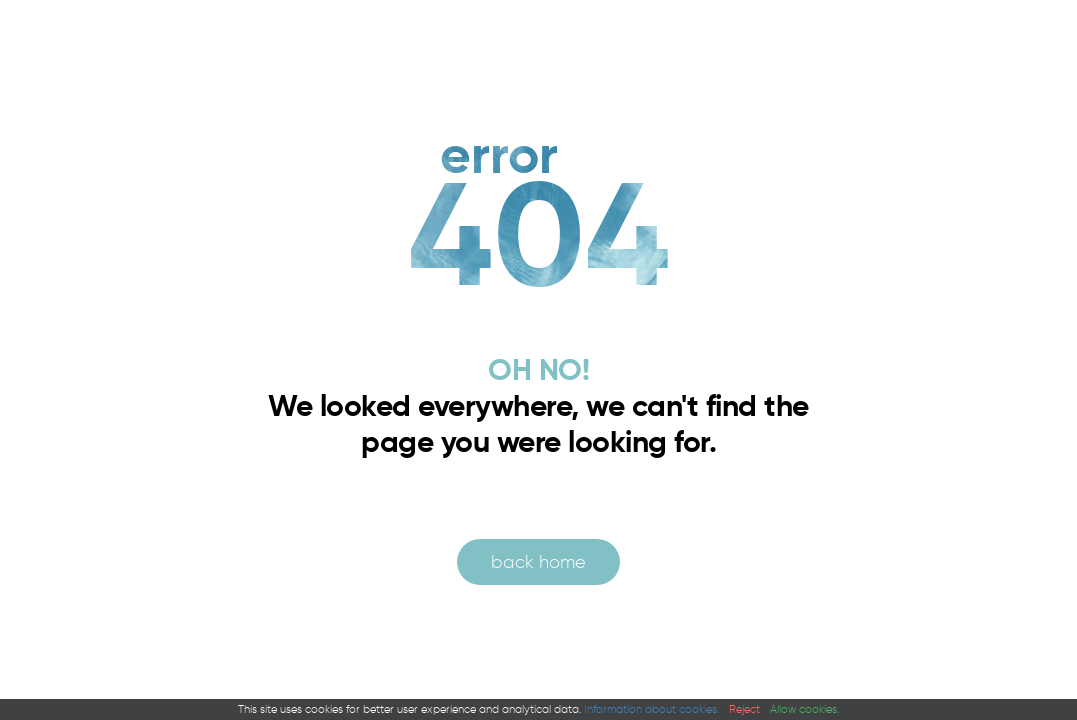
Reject (744, 709)
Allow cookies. (804, 709)
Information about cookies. (651, 709)
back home (538, 562)
